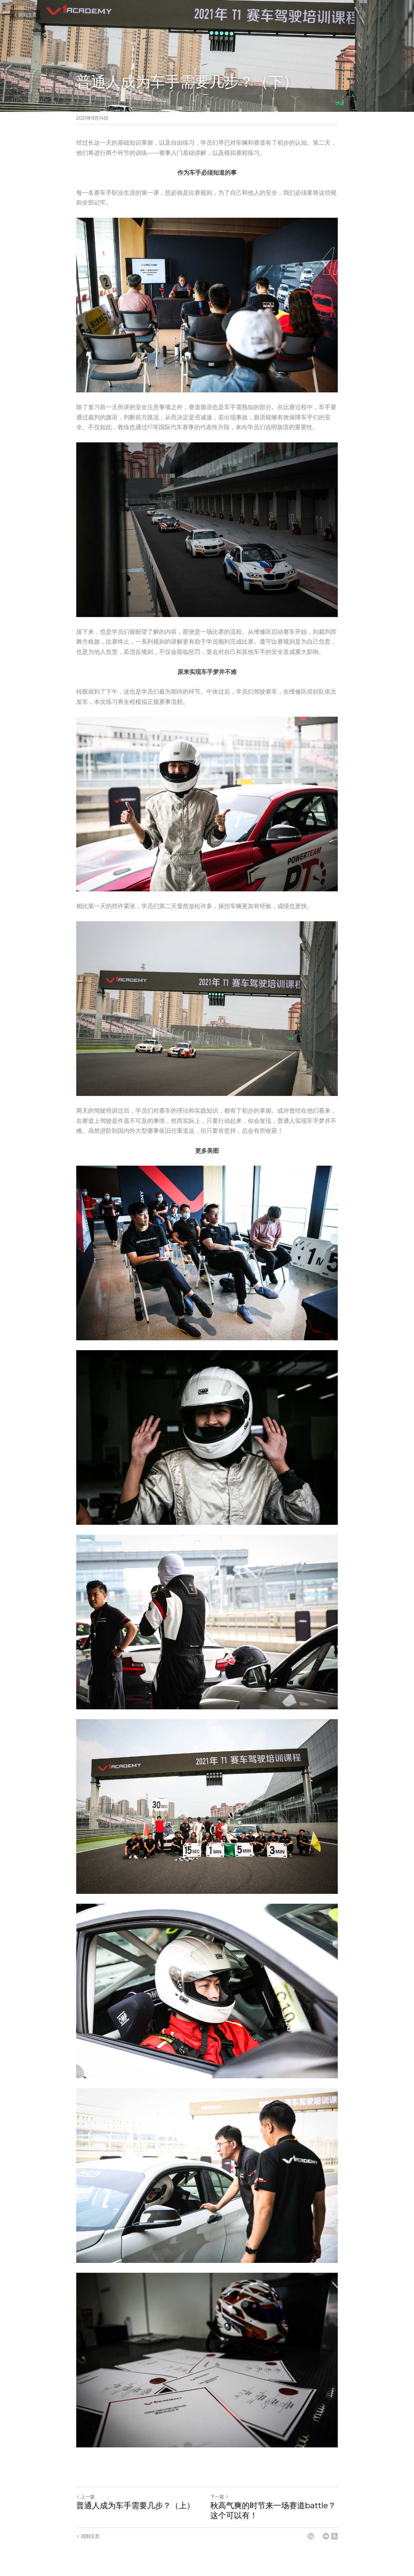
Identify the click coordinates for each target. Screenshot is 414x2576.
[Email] (326, 2536)
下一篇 (219, 2497)
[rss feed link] (334, 2536)
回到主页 (25, 15)
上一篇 (85, 2497)
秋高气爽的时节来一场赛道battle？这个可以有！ (273, 2510)
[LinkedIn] (311, 2536)
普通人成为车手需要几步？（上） (135, 2505)
